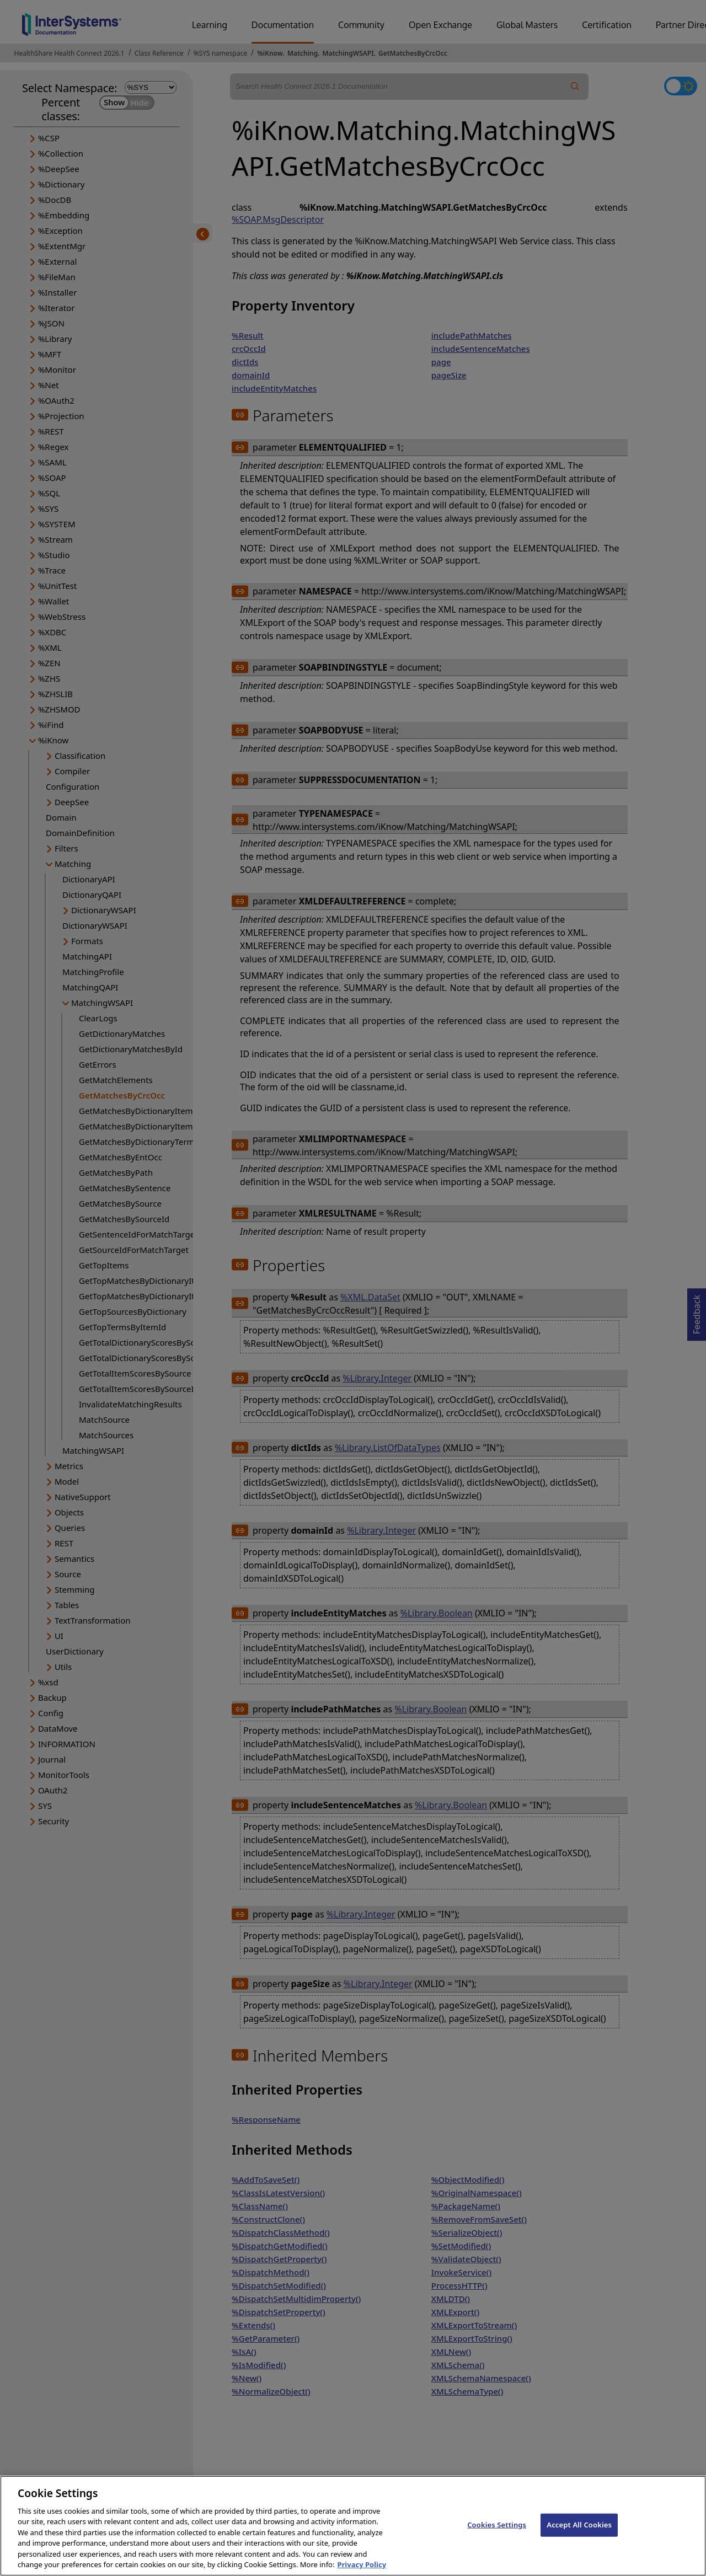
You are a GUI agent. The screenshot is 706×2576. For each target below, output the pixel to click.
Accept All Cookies (579, 2540)
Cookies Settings (496, 2540)
